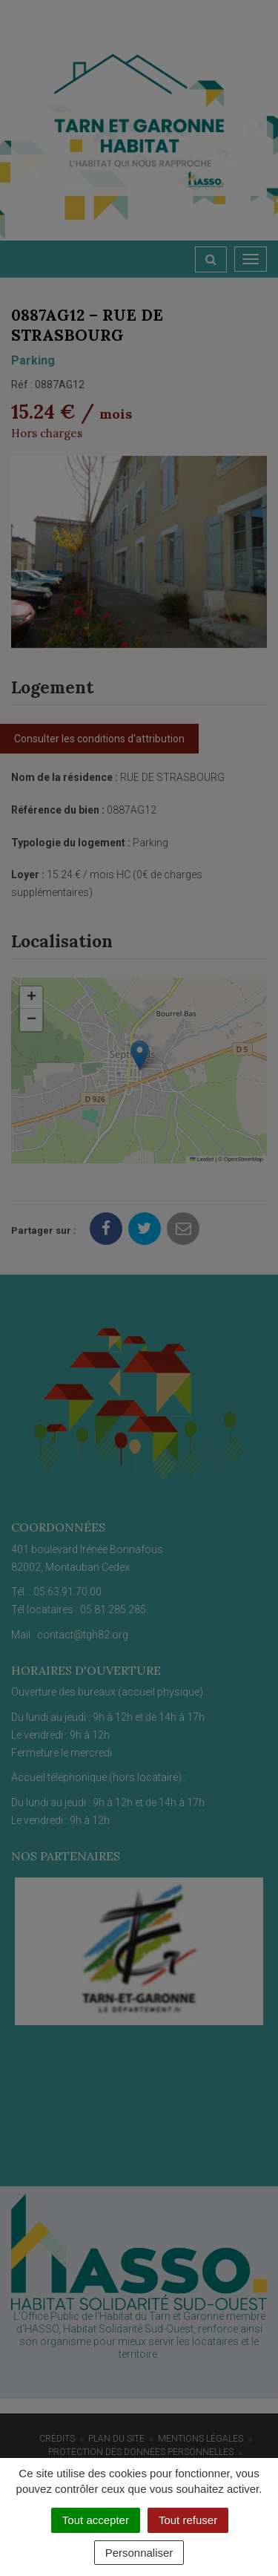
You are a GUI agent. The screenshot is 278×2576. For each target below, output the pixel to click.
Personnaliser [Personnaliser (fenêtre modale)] (139, 2552)
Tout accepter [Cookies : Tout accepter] (95, 2520)
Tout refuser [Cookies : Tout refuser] (188, 2520)
